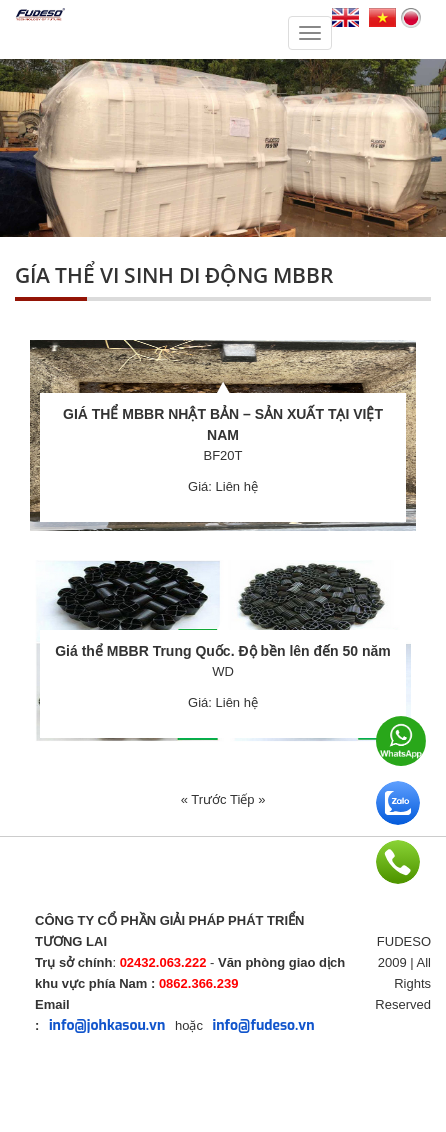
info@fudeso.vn (264, 1025)
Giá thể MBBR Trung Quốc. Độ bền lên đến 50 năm (223, 651)
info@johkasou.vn (107, 1025)
